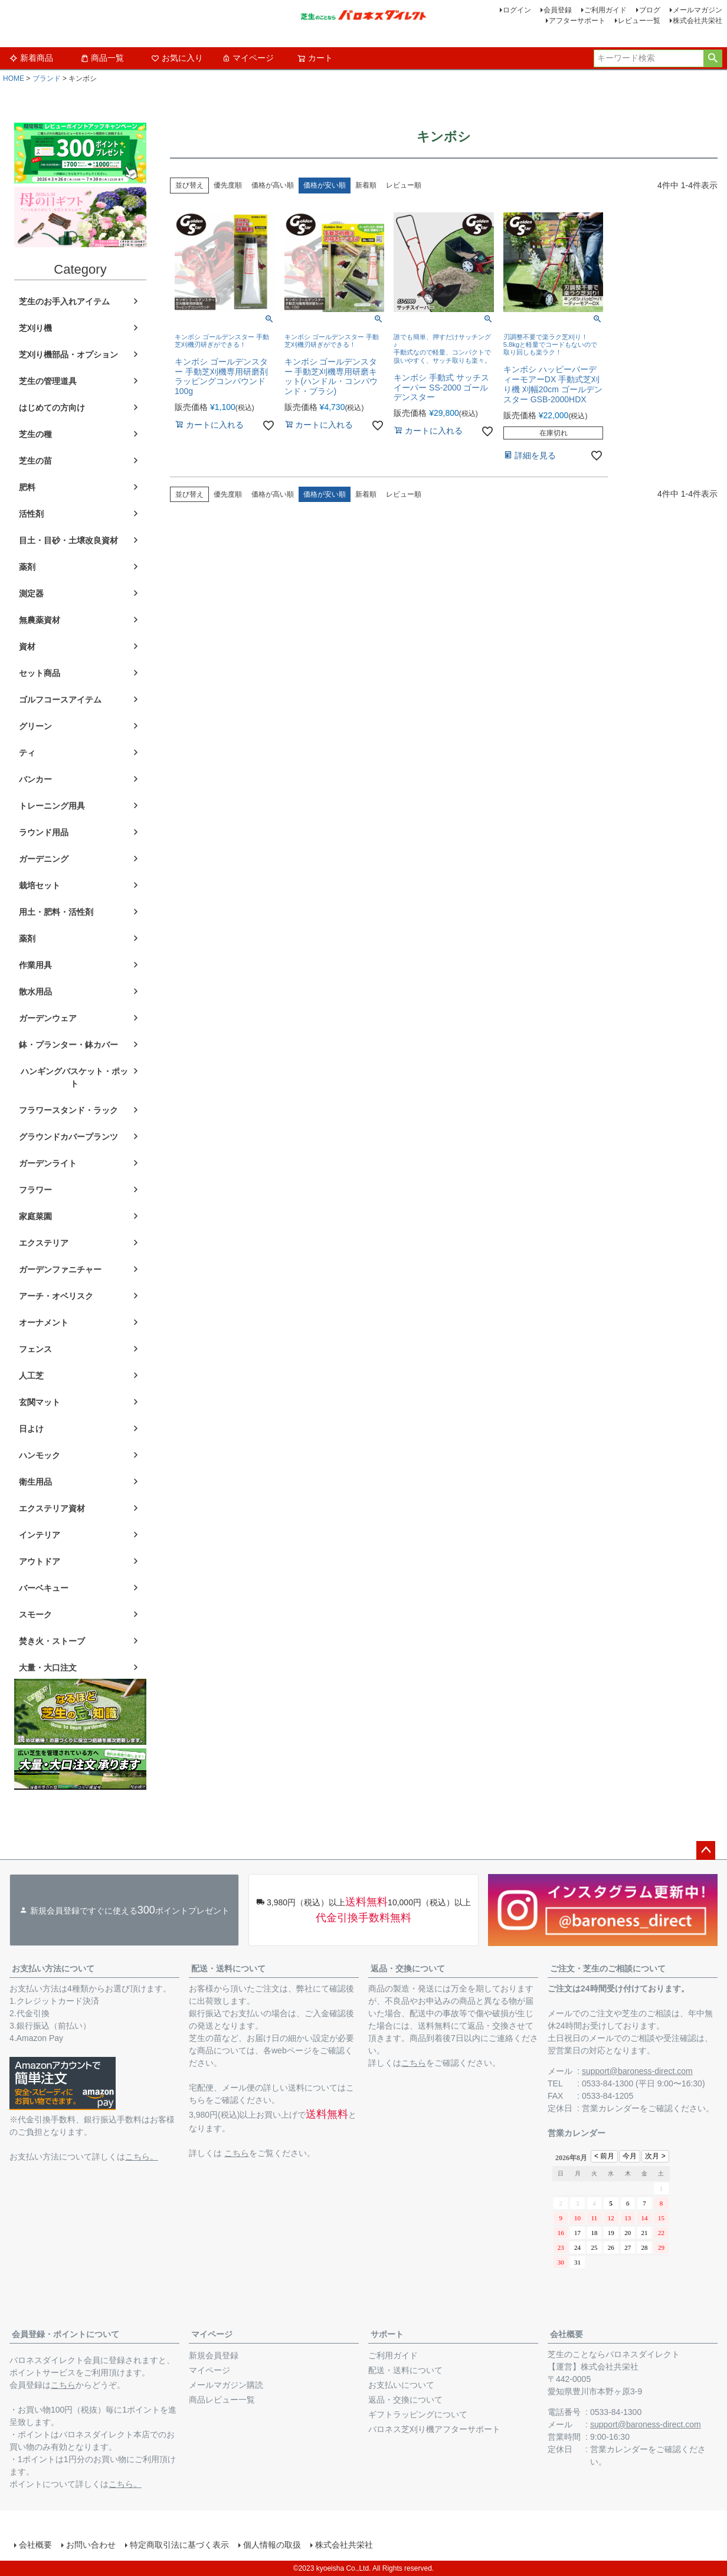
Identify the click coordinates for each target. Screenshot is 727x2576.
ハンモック (39, 1455)
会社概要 (566, 2334)
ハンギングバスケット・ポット (74, 1077)
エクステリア (43, 1243)
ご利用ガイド (605, 10)
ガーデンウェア (48, 1018)
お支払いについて (401, 2385)
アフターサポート (577, 21)
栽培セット (39, 885)
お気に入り (177, 58)
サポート (387, 2334)
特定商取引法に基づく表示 (179, 2544)
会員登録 (557, 10)
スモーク (35, 1614)
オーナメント (43, 1322)
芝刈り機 (35, 328)
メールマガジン (697, 10)
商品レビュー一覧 (222, 2399)
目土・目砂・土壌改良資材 (68, 540)
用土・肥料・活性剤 (56, 912)
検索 (712, 58)
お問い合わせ (91, 2544)
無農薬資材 (39, 620)
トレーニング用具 (52, 805)
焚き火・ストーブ (52, 1641)
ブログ (649, 10)
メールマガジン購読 (226, 2385)
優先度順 (228, 185)
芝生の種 (35, 434)
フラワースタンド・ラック (68, 1110)
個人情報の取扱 (272, 2544)
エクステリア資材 (52, 1508)
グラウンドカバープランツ (68, 1136)
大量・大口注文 (48, 1667)
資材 (27, 646)
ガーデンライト (48, 1163)
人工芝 (31, 1375)
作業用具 (35, 965)
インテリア (39, 1535)
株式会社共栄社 (697, 21)
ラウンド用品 (43, 832)
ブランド (46, 78)
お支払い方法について (53, 1968)
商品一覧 (102, 58)
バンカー (35, 779)
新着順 (365, 185)
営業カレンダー (611, 2108)
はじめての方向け (52, 407)
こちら (236, 2153)
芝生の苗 (35, 460)
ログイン (517, 10)
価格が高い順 (272, 185)
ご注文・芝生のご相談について (608, 1968)
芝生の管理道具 (48, 381)
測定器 (31, 593)
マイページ (248, 58)
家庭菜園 (35, 1216)
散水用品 (35, 991)
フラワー (35, 1190)
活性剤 (31, 514)
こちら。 (141, 2156)
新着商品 (31, 58)
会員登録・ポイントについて (65, 2334)
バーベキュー (43, 1588)
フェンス (35, 1349)
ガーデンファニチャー (60, 1269)
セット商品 (39, 673)
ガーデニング (43, 859)
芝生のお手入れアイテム (64, 301)
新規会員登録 (213, 2355)
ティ (27, 752)
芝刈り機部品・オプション (68, 354)
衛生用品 (35, 1481)
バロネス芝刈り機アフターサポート (434, 2429)
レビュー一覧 (639, 21)
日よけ (31, 1428)
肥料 (27, 487)
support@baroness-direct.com (637, 2071)
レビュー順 (403, 185)
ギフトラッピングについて (417, 2414)
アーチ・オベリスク (56, 1296)
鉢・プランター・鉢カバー (68, 1044)
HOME (13, 78)
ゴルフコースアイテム (60, 699)
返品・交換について (408, 1968)
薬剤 (27, 567)
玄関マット (39, 1402)
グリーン (35, 726)
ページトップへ (705, 1850)
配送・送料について (228, 1968)
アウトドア (39, 1561)
